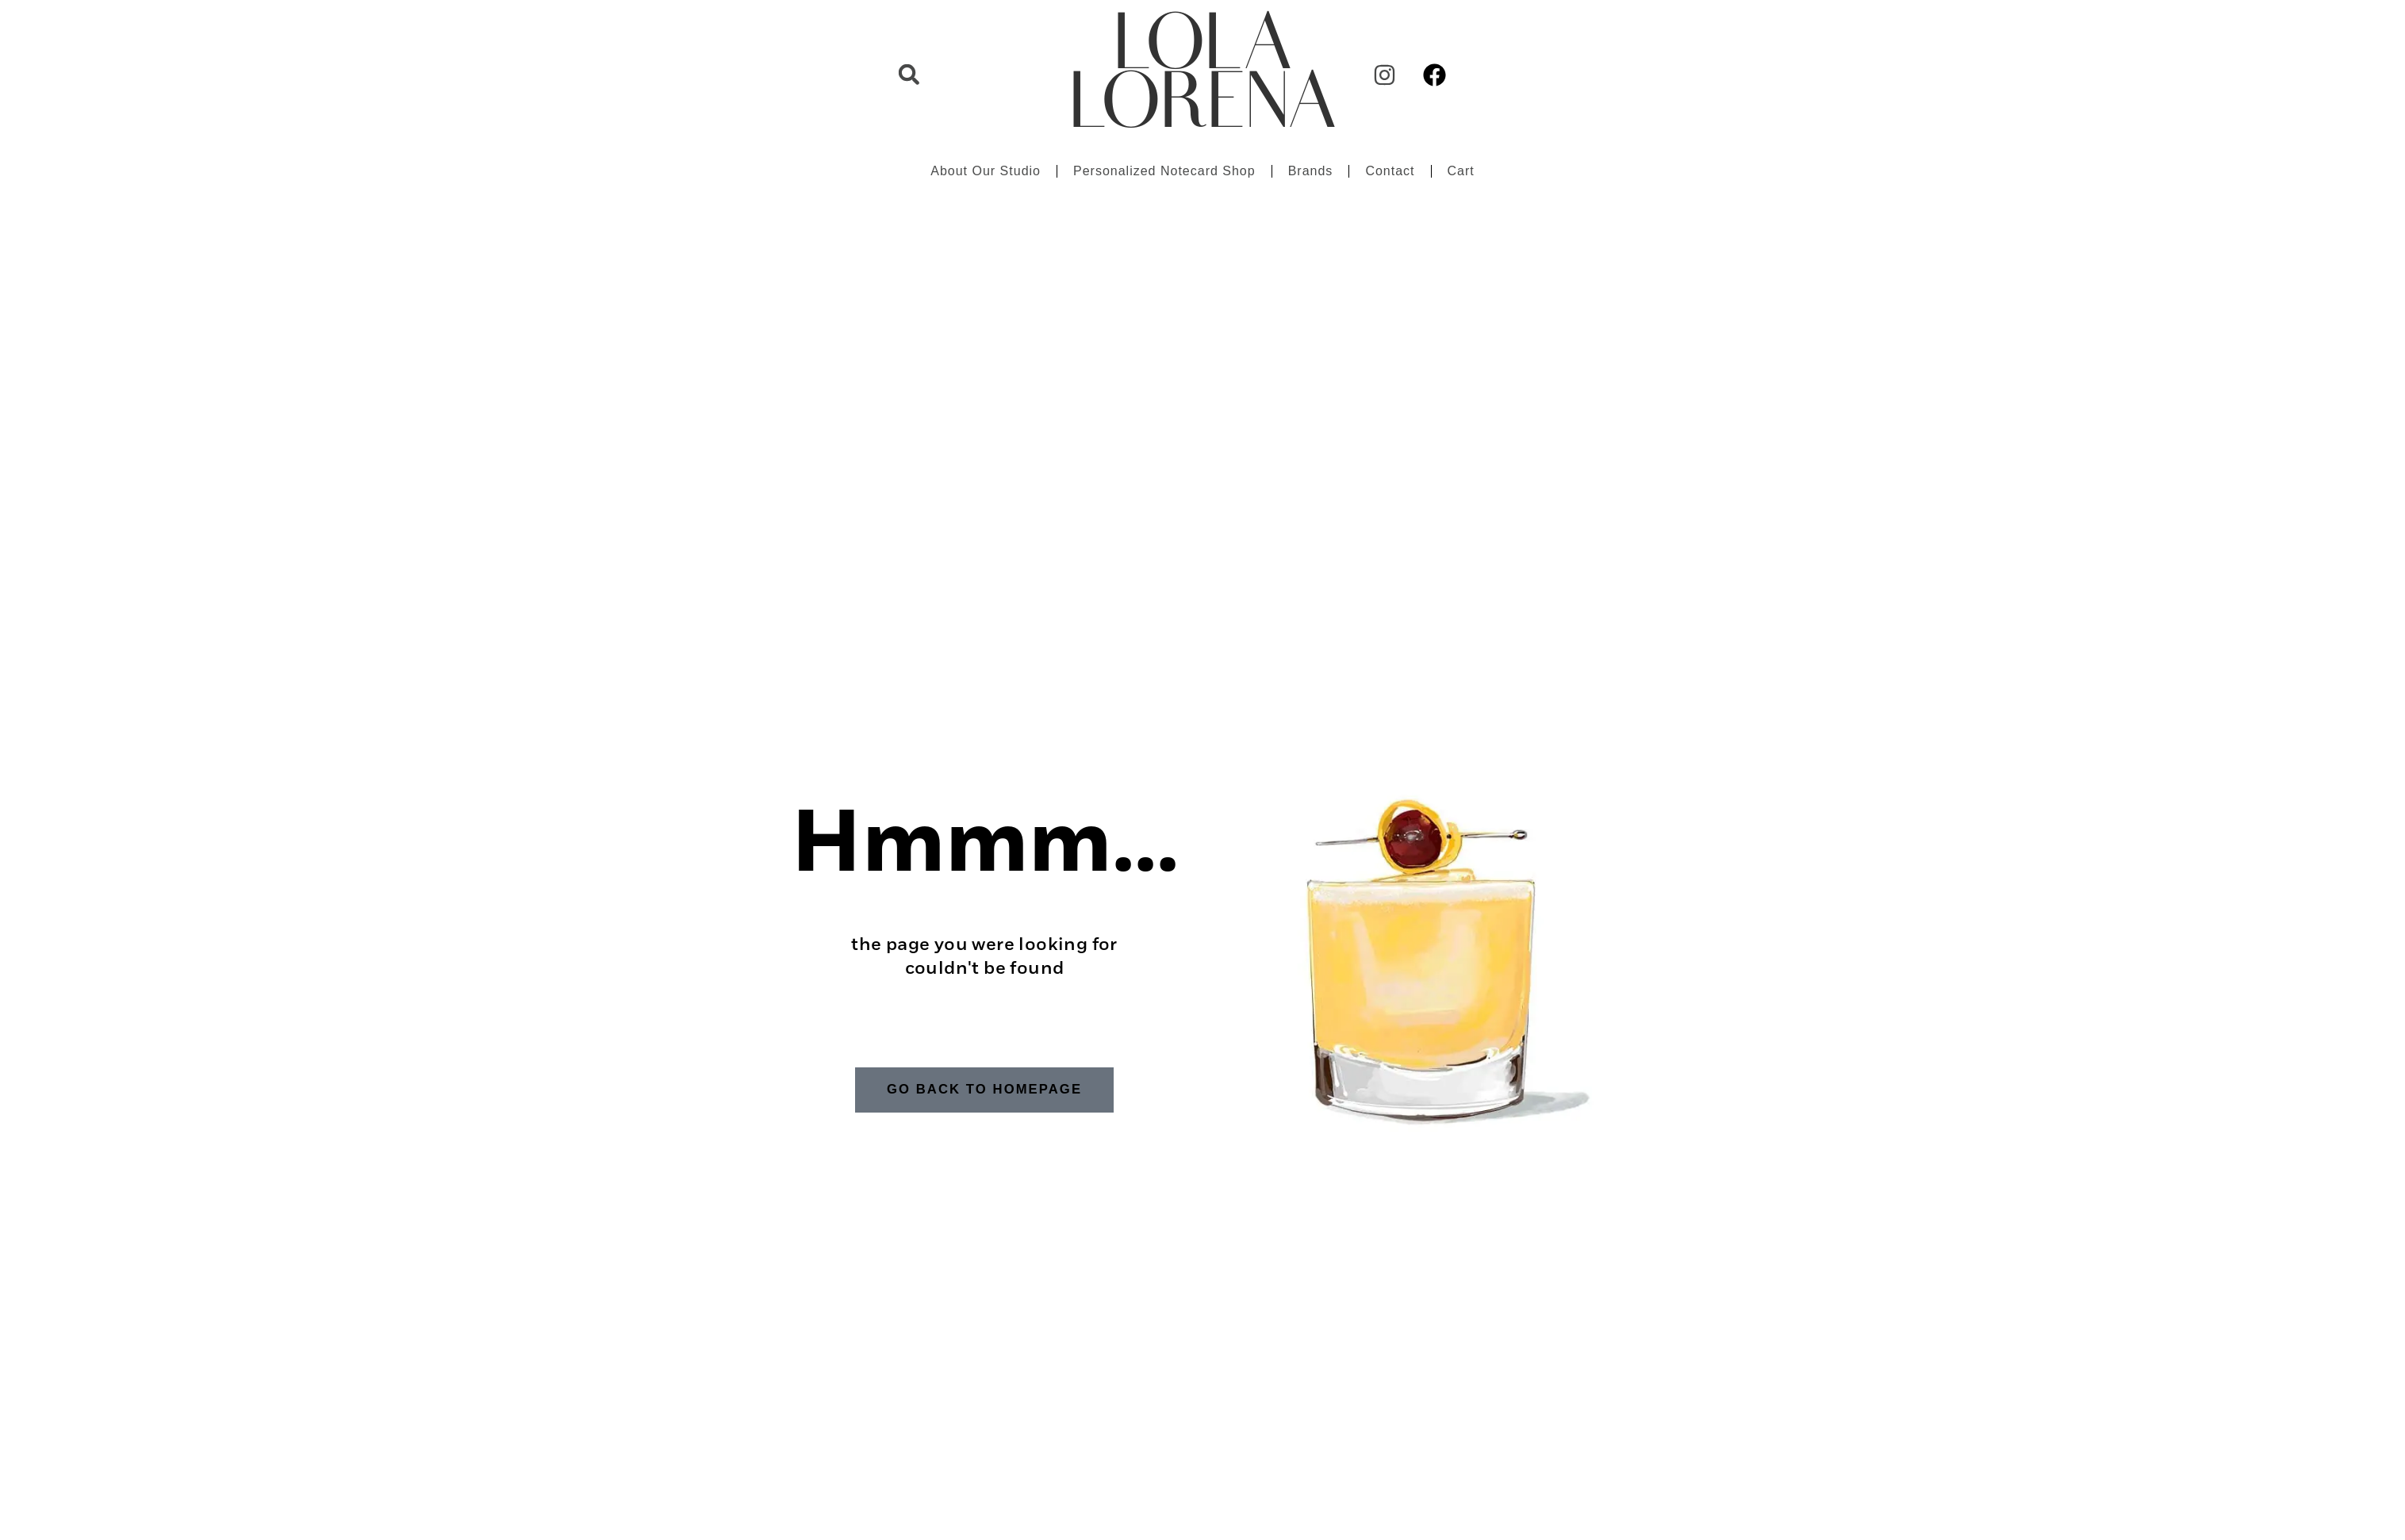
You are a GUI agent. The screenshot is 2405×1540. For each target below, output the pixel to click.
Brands (1310, 171)
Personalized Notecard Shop (1164, 171)
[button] (909, 75)
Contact (1389, 171)
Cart (1461, 171)
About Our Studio (985, 171)
